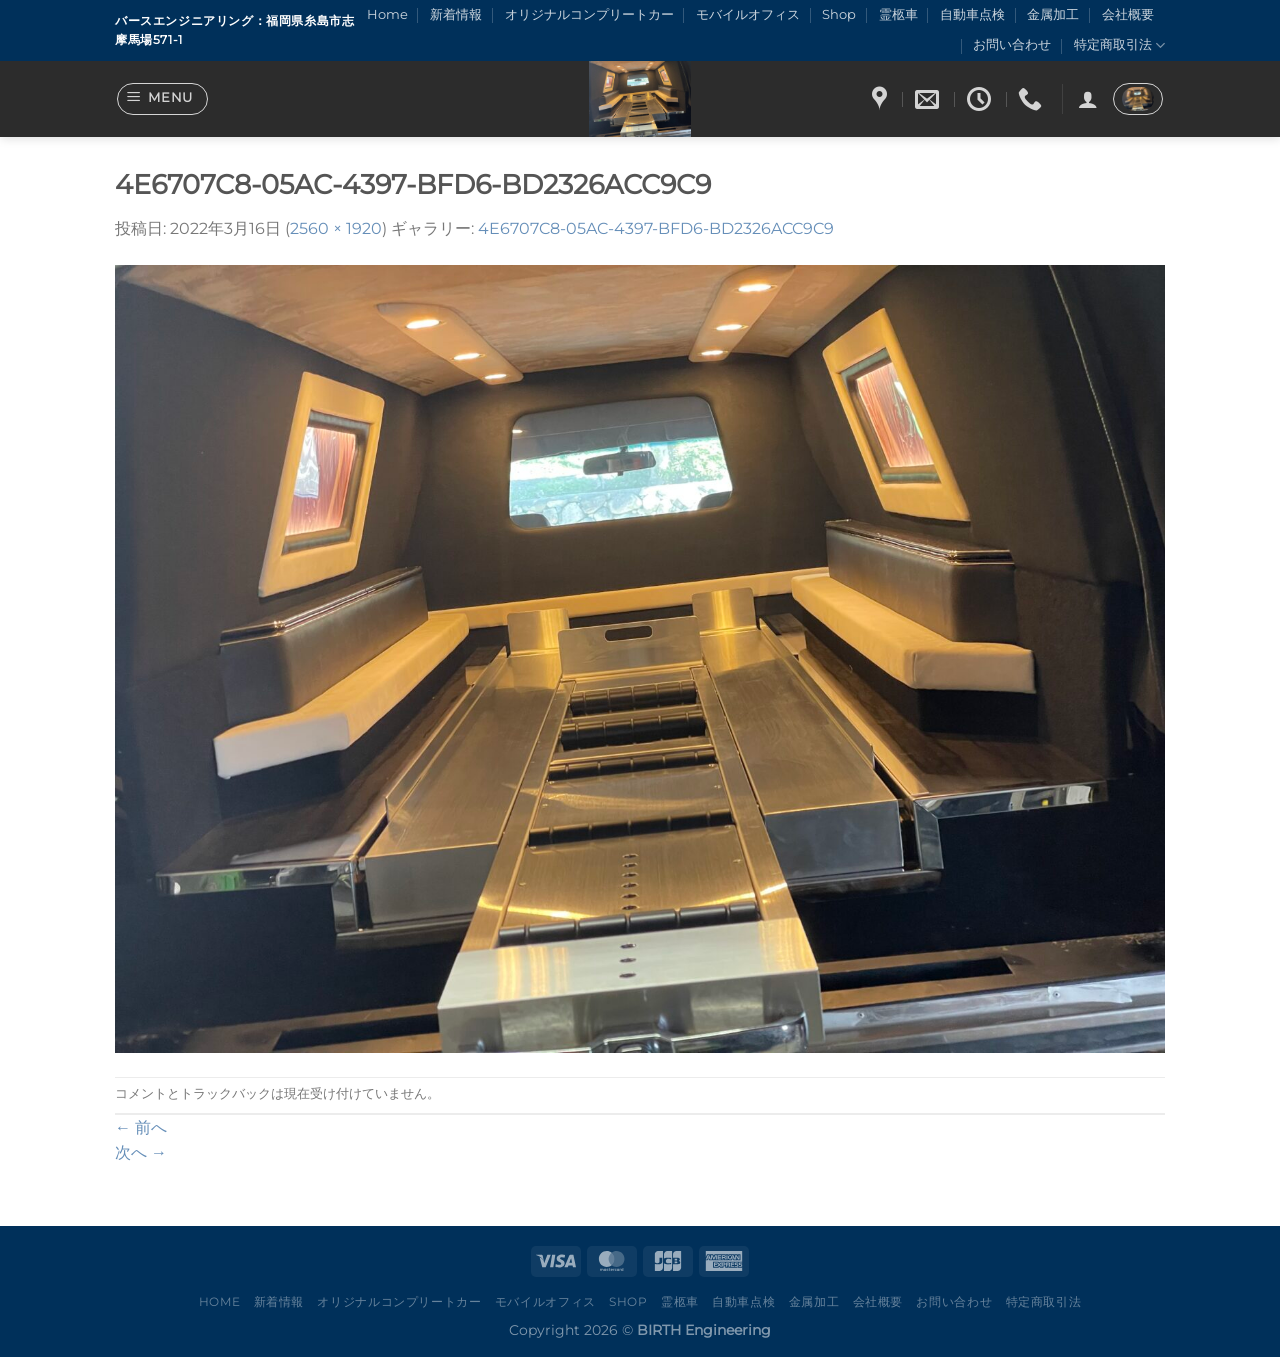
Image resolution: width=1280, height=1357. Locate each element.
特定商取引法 (1119, 45)
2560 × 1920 (336, 228)
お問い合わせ (1012, 44)
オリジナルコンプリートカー (589, 14)
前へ (141, 1127)
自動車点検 (972, 14)
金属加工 (1053, 14)
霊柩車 (898, 14)
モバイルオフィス (748, 14)
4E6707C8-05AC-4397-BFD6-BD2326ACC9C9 (656, 228)
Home (387, 14)
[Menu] (163, 99)
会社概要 (1128, 14)
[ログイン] (1088, 99)
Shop (839, 14)
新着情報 (456, 14)
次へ (141, 1152)
